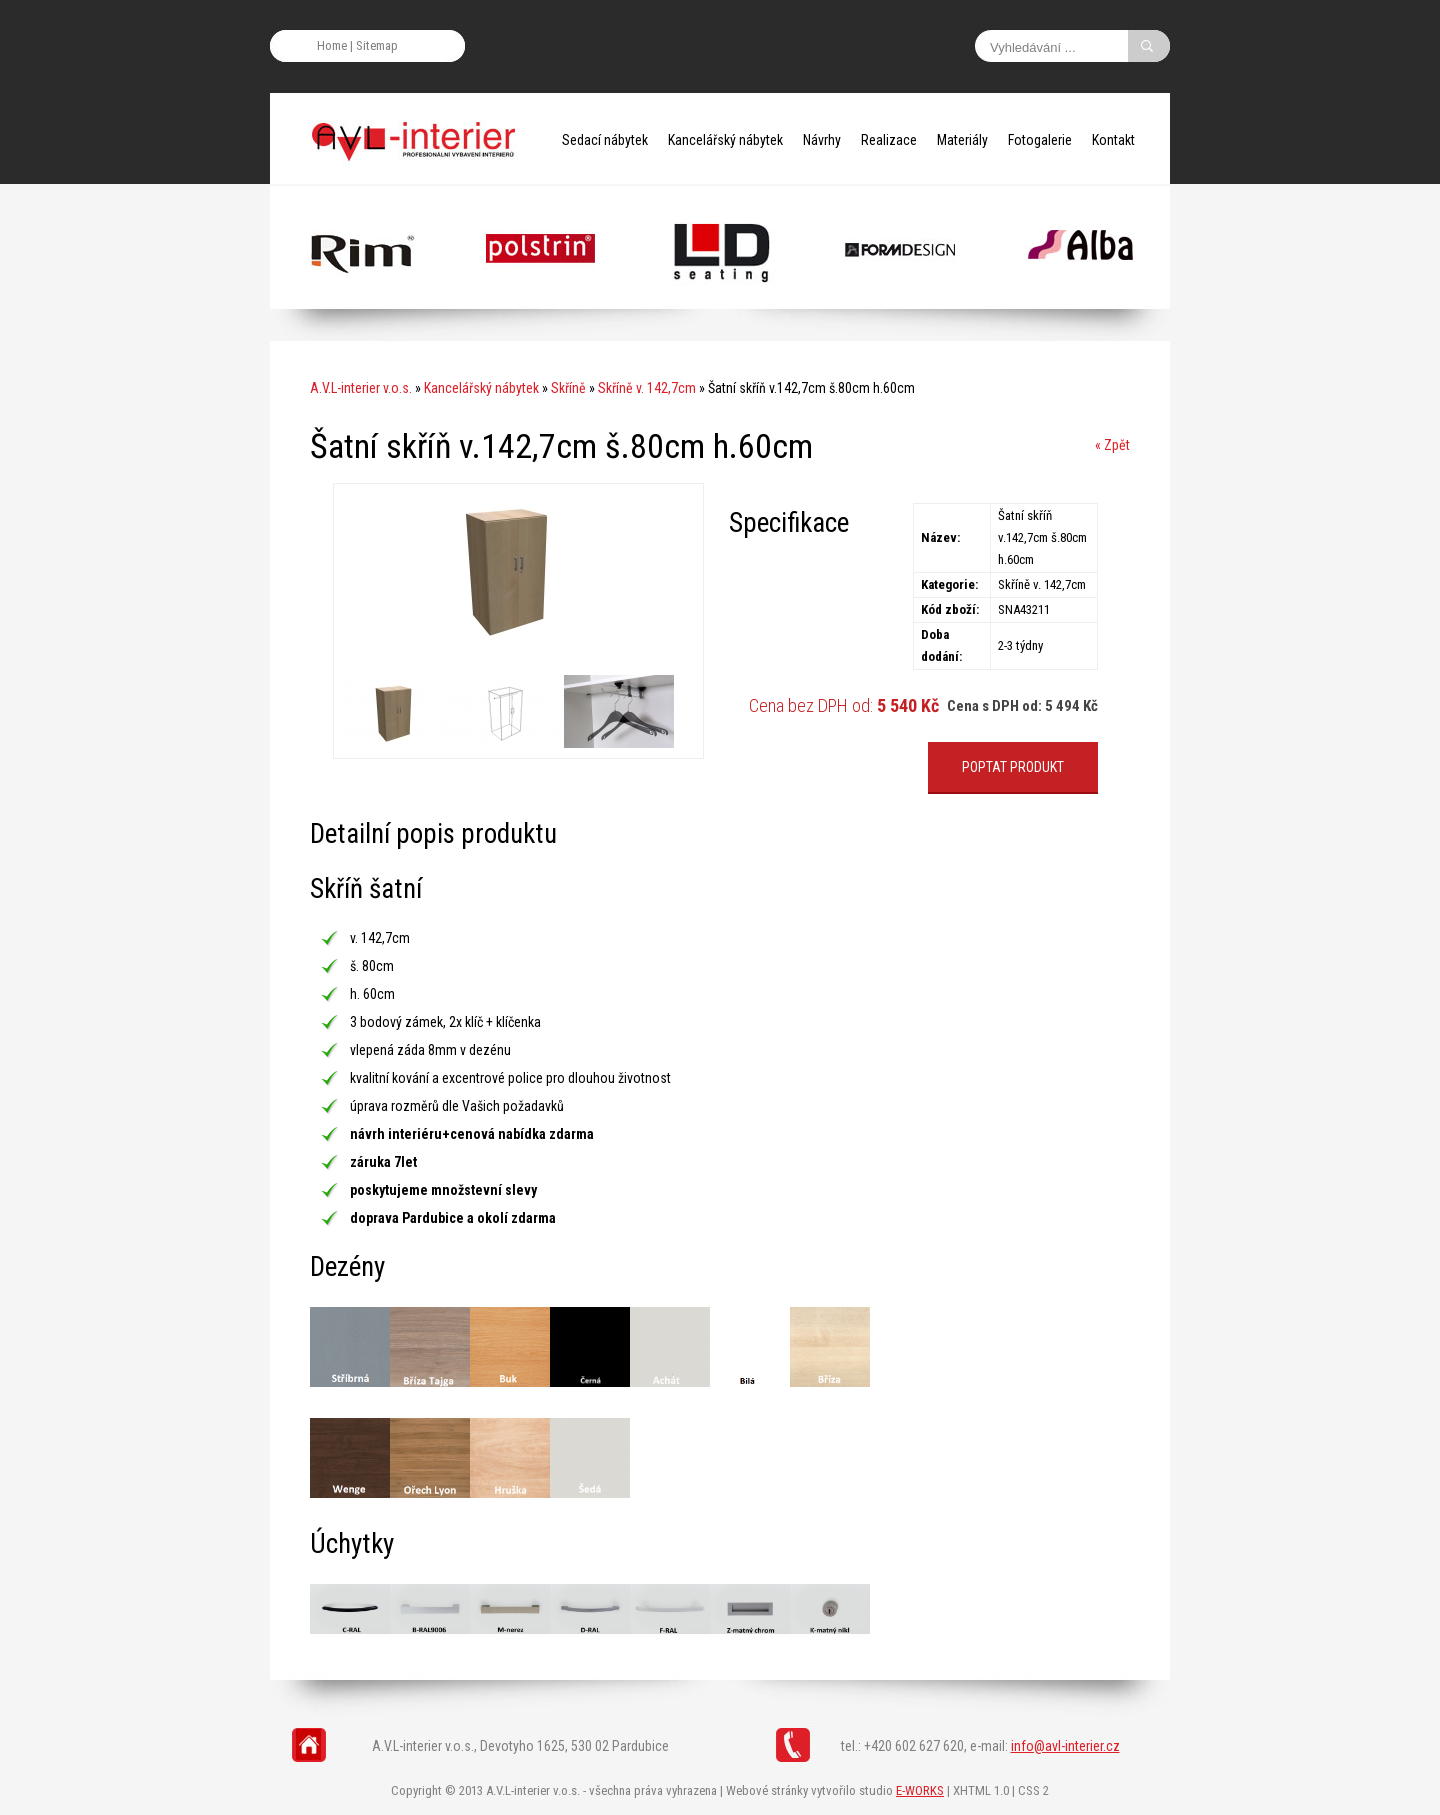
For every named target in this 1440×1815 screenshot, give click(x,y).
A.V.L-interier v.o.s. (361, 388)
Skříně (568, 388)
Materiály (962, 140)
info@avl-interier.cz (1065, 1746)
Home (332, 45)
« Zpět (1112, 445)
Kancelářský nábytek (725, 140)
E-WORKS (920, 1790)
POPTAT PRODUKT (1013, 767)
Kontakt (1113, 140)
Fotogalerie (1040, 140)
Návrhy (822, 140)
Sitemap (377, 45)
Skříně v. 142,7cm (647, 388)
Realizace (889, 140)
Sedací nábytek (605, 140)
